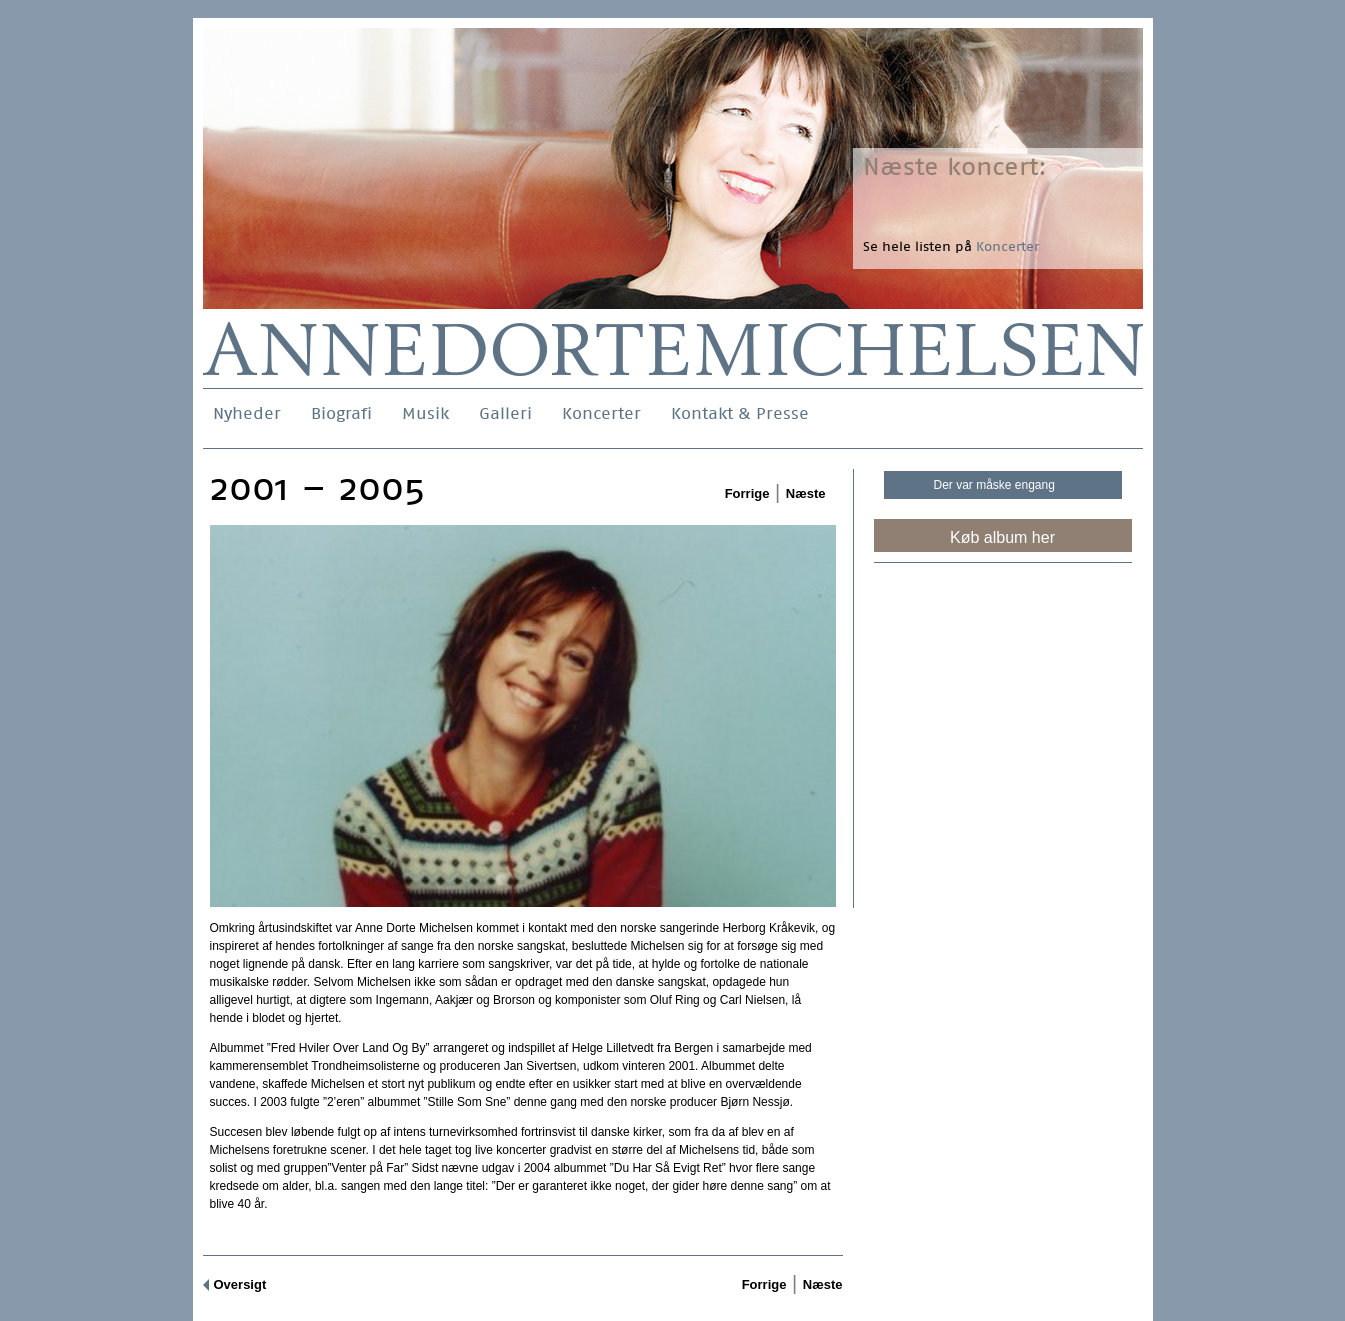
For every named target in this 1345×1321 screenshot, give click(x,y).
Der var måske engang (994, 485)
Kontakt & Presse (740, 413)
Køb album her (1002, 537)
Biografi (341, 413)
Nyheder (247, 413)
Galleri (505, 413)
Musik (425, 413)
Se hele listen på (951, 246)
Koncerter (601, 413)
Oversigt (240, 1284)
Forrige (747, 493)
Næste (806, 493)
